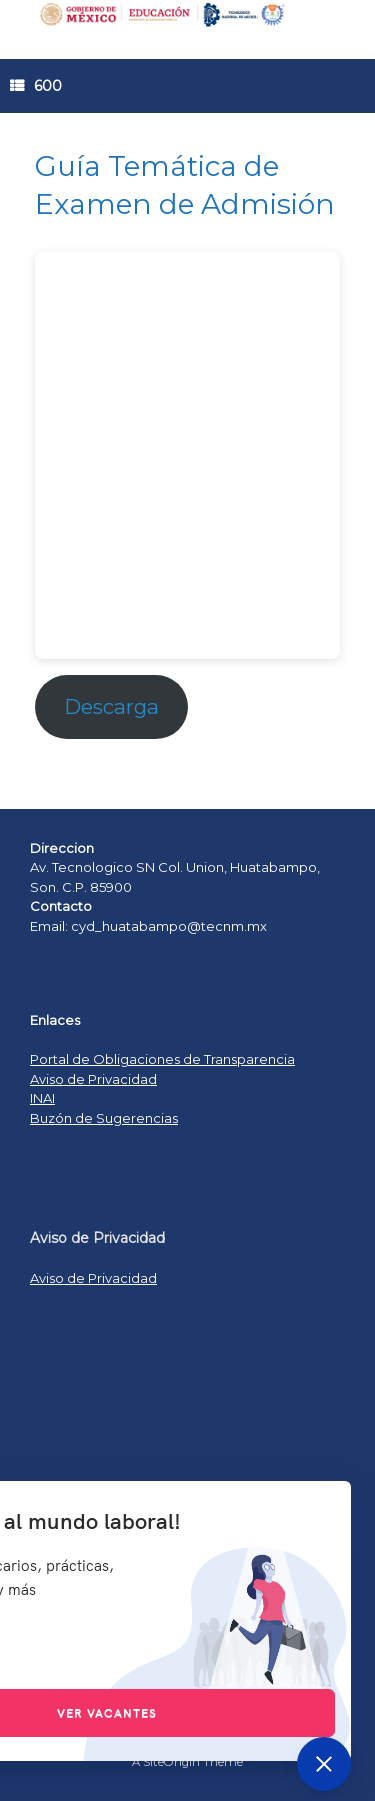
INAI (42, 1098)
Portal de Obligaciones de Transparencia (162, 1059)
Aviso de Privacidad (93, 1079)
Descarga (111, 706)
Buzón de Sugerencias (104, 1118)
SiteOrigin (171, 1762)
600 (36, 86)
